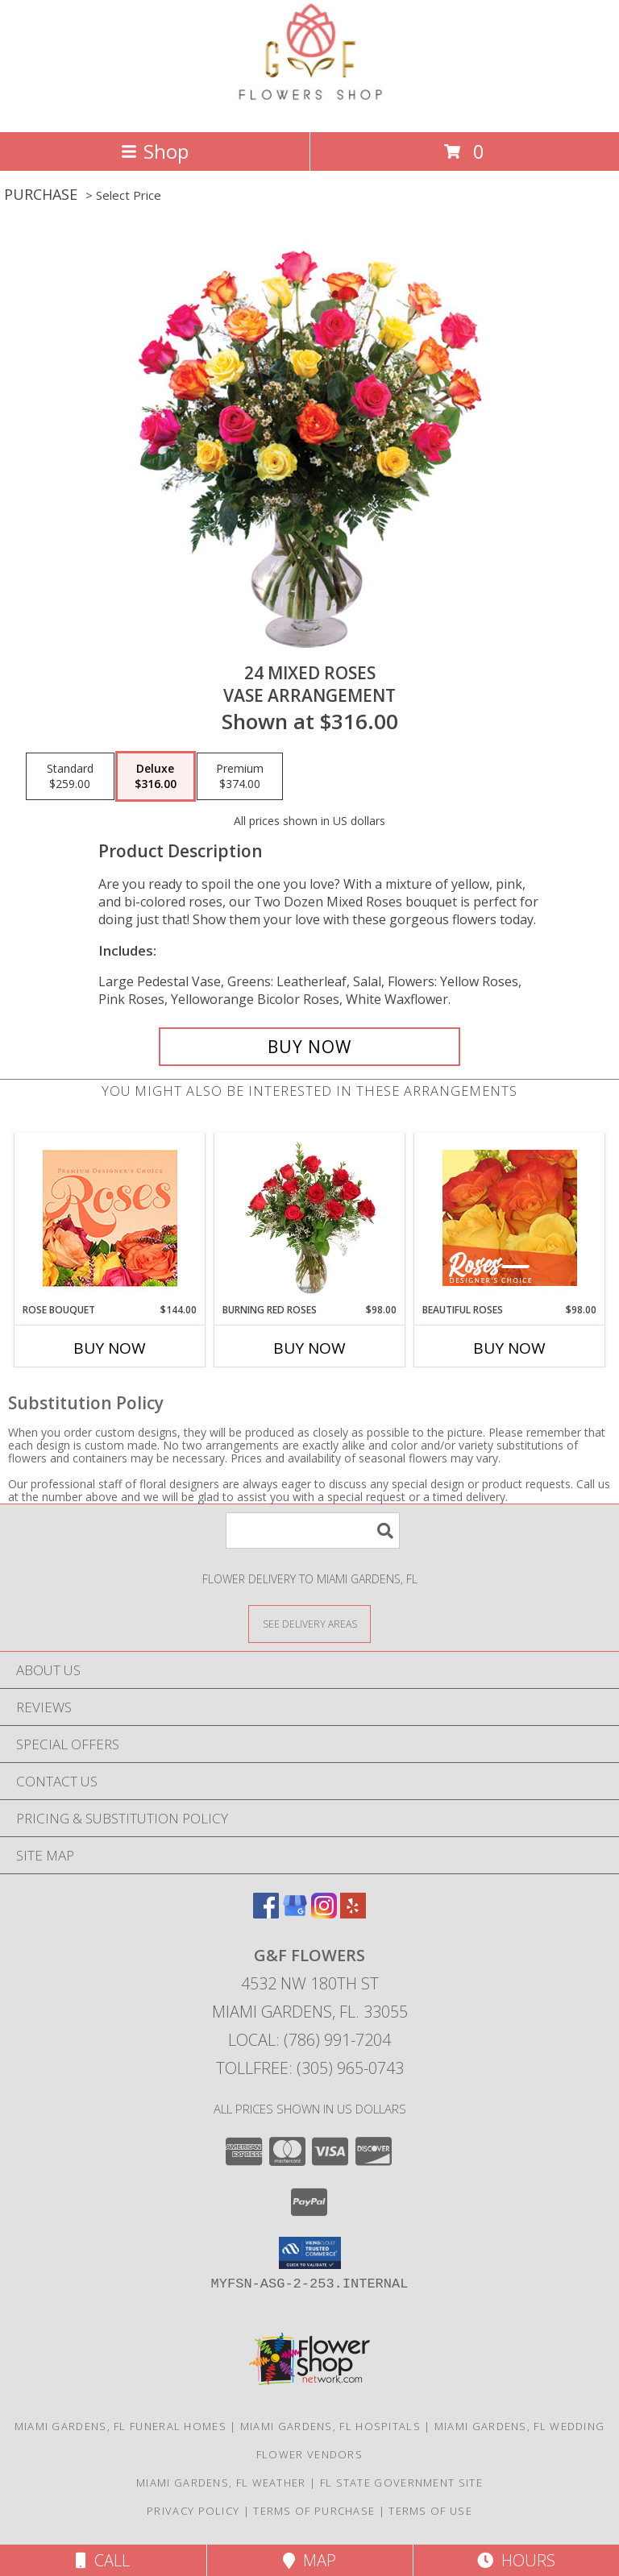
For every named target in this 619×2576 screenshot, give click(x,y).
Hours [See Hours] (516, 2560)
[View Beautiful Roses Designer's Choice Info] (509, 1218)
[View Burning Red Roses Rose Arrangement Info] (310, 1217)
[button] (310, 2253)
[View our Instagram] (324, 1913)
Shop (155, 151)
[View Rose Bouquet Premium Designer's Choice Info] (110, 1218)
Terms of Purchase (314, 2510)
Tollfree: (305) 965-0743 (310, 2068)
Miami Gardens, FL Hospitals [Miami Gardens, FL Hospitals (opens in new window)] (330, 2426)
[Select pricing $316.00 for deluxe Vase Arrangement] (155, 776)
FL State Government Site (401, 2482)
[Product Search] (313, 1530)
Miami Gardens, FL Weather (221, 2482)
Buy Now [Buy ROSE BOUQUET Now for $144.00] (109, 1348)
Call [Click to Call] (103, 2560)
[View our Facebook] (266, 1913)
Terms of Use (430, 2510)
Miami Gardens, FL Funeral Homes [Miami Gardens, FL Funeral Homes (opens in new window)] (120, 2426)
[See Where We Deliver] (309, 1623)
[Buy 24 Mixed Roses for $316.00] (309, 1046)
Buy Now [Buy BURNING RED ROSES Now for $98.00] (309, 1348)
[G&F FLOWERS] (309, 108)
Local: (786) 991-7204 (309, 2040)
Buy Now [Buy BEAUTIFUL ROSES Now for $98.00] (509, 1348)
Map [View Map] (309, 2560)
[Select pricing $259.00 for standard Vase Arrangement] (70, 776)
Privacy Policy (193, 2510)
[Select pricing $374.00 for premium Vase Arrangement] (239, 776)
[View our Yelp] (353, 1913)
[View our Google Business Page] (295, 1913)
